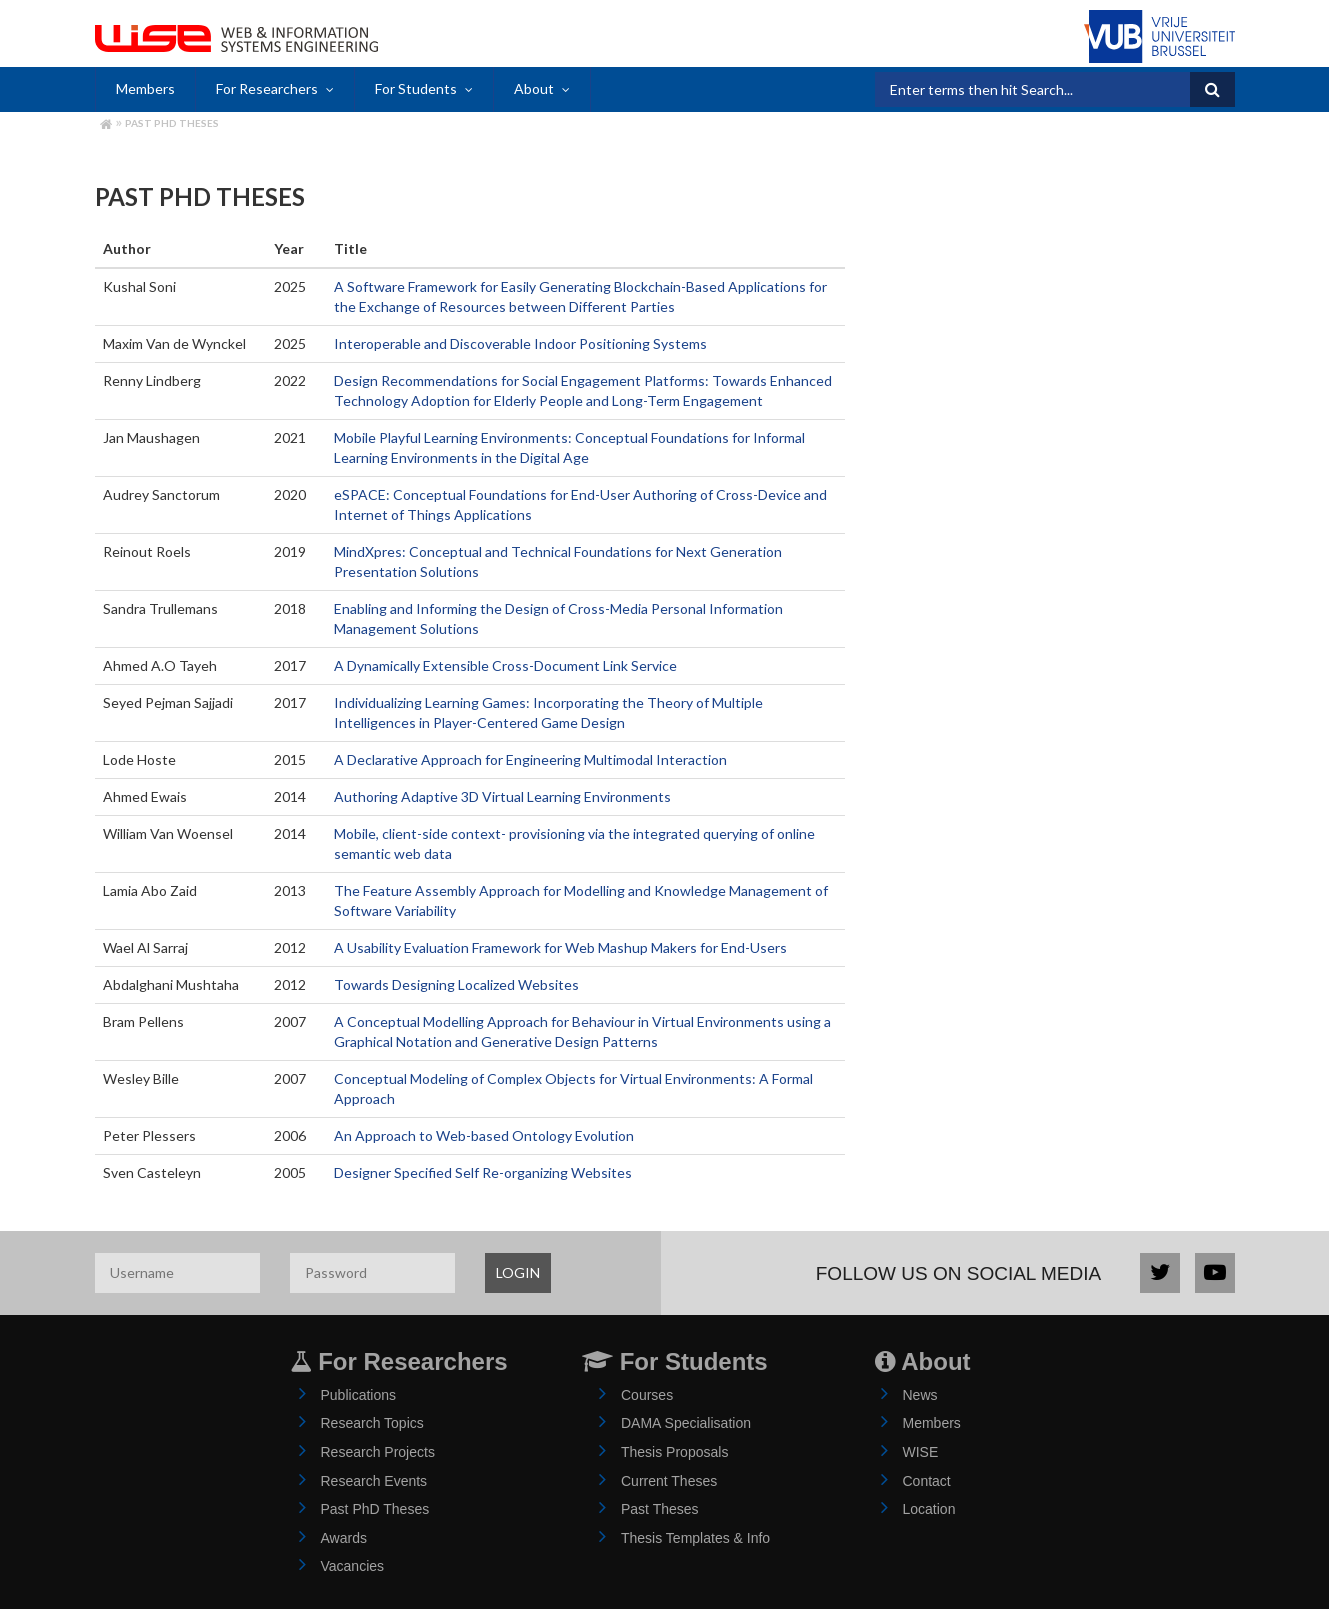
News (920, 1395)
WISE (921, 1452)
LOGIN (518, 1272)
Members (145, 88)
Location (929, 1509)
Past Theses (660, 1509)
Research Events (374, 1481)
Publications (359, 1395)
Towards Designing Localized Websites (456, 984)
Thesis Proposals (674, 1452)
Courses (647, 1395)
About (534, 88)
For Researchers (267, 88)
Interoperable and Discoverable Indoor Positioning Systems (520, 343)
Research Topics (372, 1423)
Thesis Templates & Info (695, 1538)
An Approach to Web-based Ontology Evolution (484, 1135)
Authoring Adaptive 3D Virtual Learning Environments (502, 796)
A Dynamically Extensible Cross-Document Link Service (505, 665)
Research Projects (378, 1452)
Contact (927, 1481)
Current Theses (669, 1481)
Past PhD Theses (172, 123)
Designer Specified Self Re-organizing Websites (483, 1172)
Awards (344, 1538)
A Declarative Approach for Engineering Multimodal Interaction (530, 759)
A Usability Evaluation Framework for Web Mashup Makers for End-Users (560, 947)
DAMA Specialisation (686, 1423)
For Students (416, 88)
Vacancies (353, 1566)
